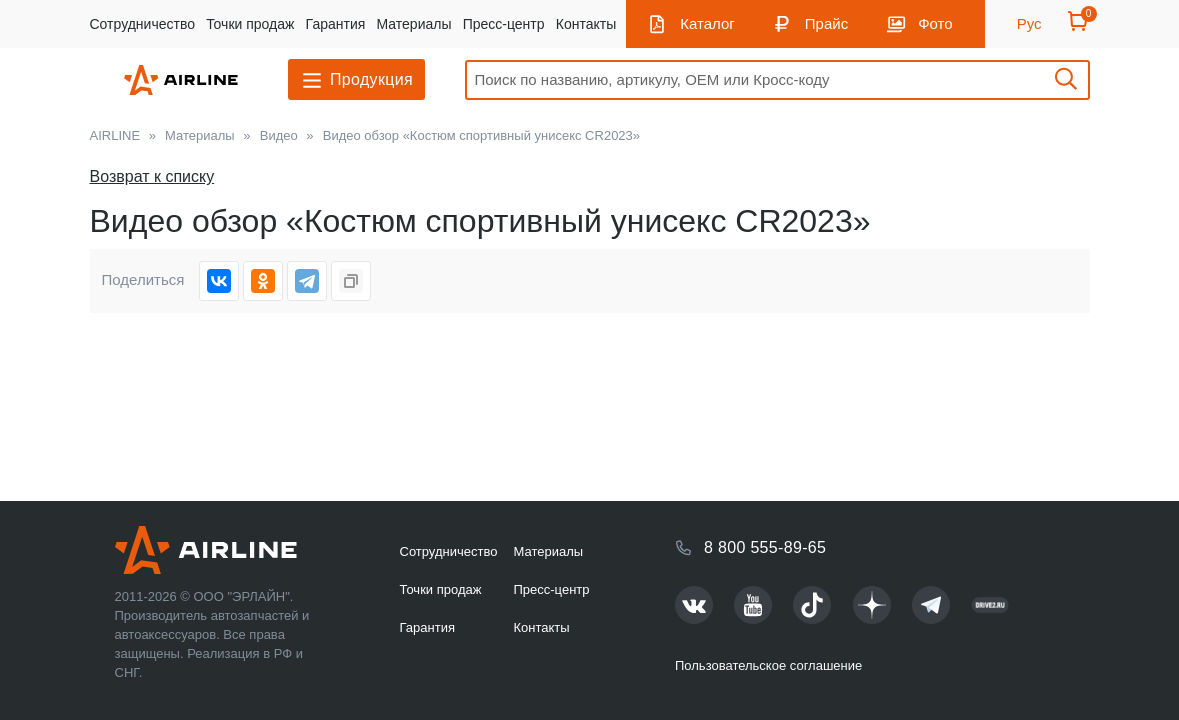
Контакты (586, 24)
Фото (935, 23)
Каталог (707, 23)
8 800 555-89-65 (765, 547)
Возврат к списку (152, 176)
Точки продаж (250, 24)
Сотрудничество (142, 24)
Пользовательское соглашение (768, 665)
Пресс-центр (504, 24)
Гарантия (336, 24)
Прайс (826, 23)
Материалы (414, 24)
